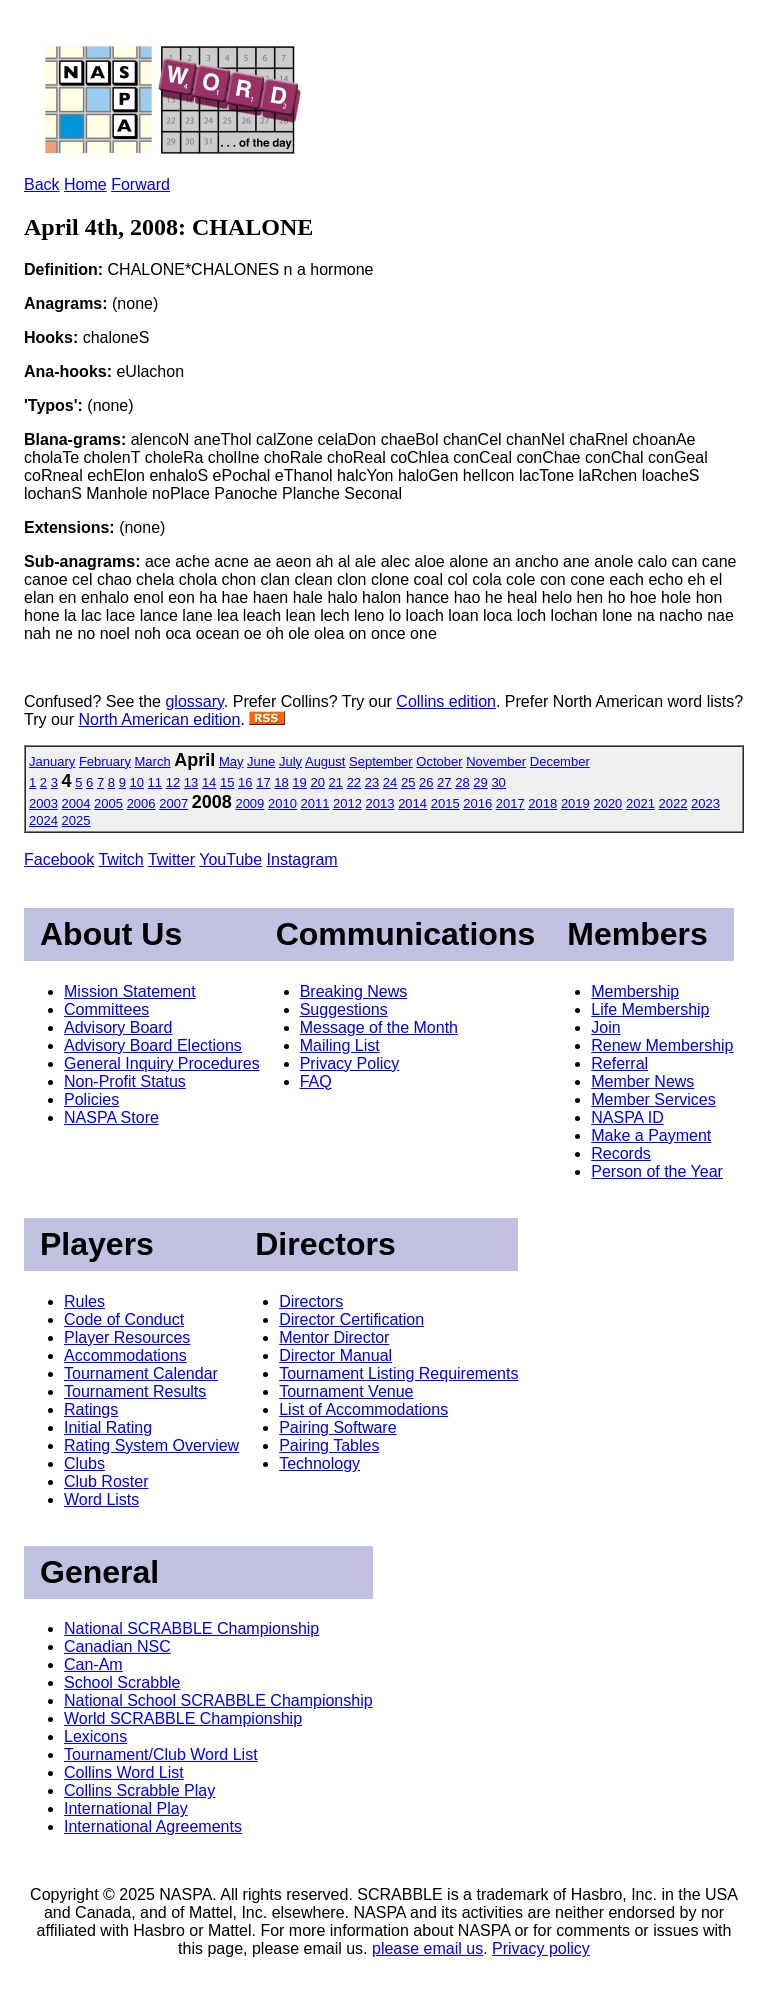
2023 (705, 803)
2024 (43, 820)
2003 (43, 803)
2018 (542, 803)
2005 (108, 803)
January (52, 761)
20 (317, 782)
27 (444, 782)
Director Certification (351, 1319)
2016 (477, 803)
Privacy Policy (350, 1063)
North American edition (160, 719)
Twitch (120, 859)
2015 (445, 803)
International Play (126, 1808)
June (261, 761)
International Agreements (153, 1826)
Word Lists (101, 1499)
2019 (575, 803)
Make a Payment (651, 1135)
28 (462, 782)
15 (227, 782)
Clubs (84, 1463)
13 (191, 782)
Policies (91, 1099)
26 (426, 782)
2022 (673, 803)
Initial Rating (108, 1427)
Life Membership (650, 1009)
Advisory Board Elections (153, 1045)
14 (209, 782)
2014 (412, 803)
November (496, 761)
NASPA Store (111, 1117)
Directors (311, 1301)
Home (85, 184)
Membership (635, 991)
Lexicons (95, 1736)
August (325, 761)
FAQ (316, 1081)
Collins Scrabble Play (139, 1790)
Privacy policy (541, 1948)
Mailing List (340, 1045)
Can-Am (93, 1664)
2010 (282, 803)
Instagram (302, 859)
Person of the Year (657, 1171)
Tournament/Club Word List (161, 1754)
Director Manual (335, 1355)
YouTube (230, 859)
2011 (315, 803)
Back (42, 184)
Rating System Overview (151, 1445)
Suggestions (344, 1009)
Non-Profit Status (125, 1081)
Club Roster (106, 1481)
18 (281, 782)
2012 (347, 803)
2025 (76, 820)
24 (390, 782)
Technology (319, 1463)
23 (372, 782)
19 (299, 782)
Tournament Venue (346, 1391)
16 (245, 782)
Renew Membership (662, 1045)
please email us (427, 1948)
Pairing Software (337, 1427)
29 (480, 782)
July (290, 761)
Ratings (91, 1409)
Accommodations (125, 1355)
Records (621, 1153)
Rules (84, 1301)
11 (155, 782)
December (560, 761)
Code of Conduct (124, 1319)
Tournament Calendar (141, 1373)
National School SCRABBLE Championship (218, 1700)
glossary (194, 701)
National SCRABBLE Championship (191, 1628)
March (153, 761)
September (381, 761)
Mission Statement (130, 991)
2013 (380, 803)
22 (354, 782)
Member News (642, 1081)
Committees (106, 1009)
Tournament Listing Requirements (398, 1373)
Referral (619, 1063)
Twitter (171, 859)
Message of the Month (379, 1027)
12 (173, 782)
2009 (249, 803)
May (231, 761)
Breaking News (354, 991)
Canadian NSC (117, 1646)
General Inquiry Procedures (162, 1063)
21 (336, 782)
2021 (640, 803)
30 (498, 782)
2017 (510, 803)
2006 (141, 803)
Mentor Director (334, 1337)
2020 (607, 803)
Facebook (59, 859)
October (439, 761)
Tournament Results (135, 1391)
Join (605, 1027)
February (105, 761)
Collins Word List (124, 1772)
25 (408, 782)
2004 (76, 803)
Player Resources (127, 1337)
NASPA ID (627, 1117)
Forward (140, 184)
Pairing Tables (329, 1445)
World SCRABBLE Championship (183, 1718)
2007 (173, 803)
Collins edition (446, 701)
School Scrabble (122, 1682)
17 (263, 782)
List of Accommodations (363, 1409)
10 (137, 782)
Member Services (653, 1099)
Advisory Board (118, 1027)
